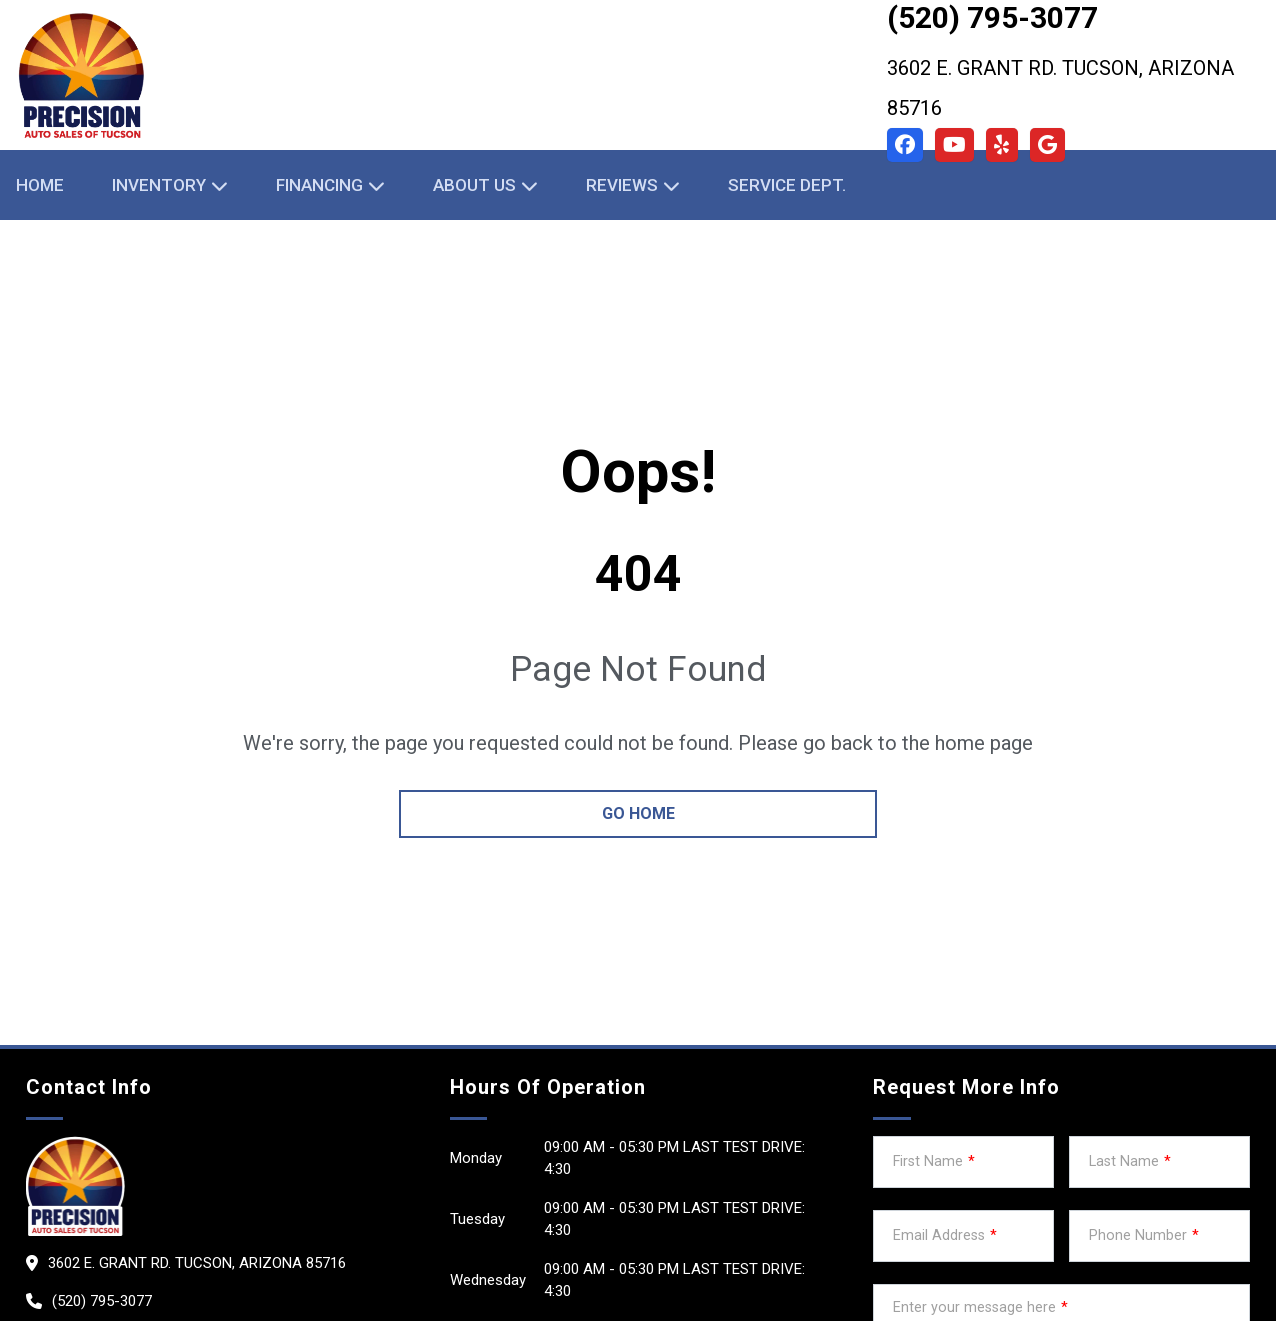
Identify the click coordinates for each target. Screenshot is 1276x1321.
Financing (319, 185)
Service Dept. (787, 185)
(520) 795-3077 (102, 1301)
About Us (474, 185)
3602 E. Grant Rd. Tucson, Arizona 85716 (1061, 88)
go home (638, 813)
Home (40, 185)
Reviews (622, 185)
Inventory (159, 185)
